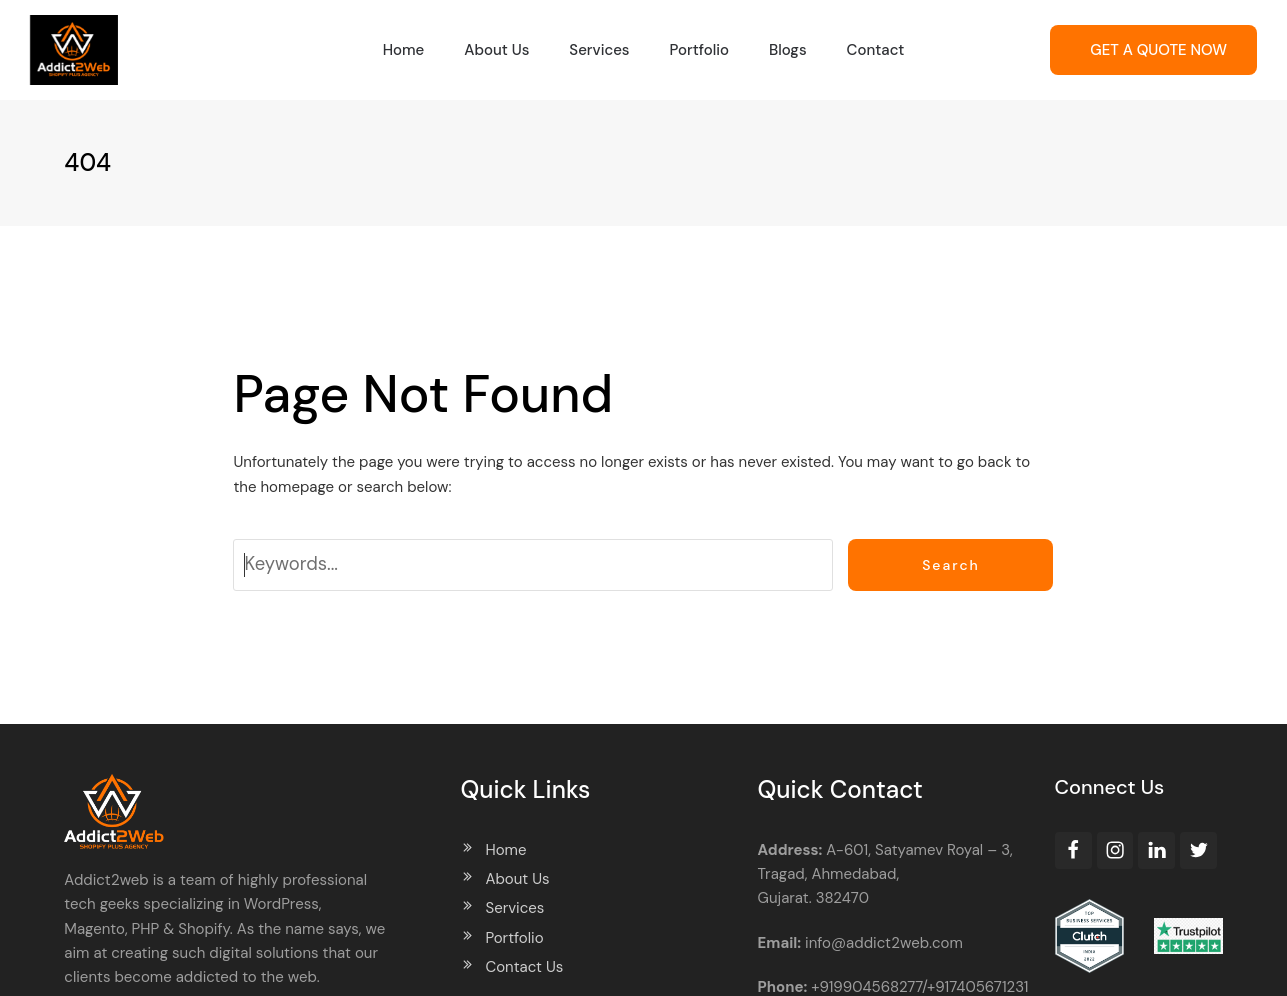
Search (951, 565)
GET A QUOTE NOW (1158, 50)
